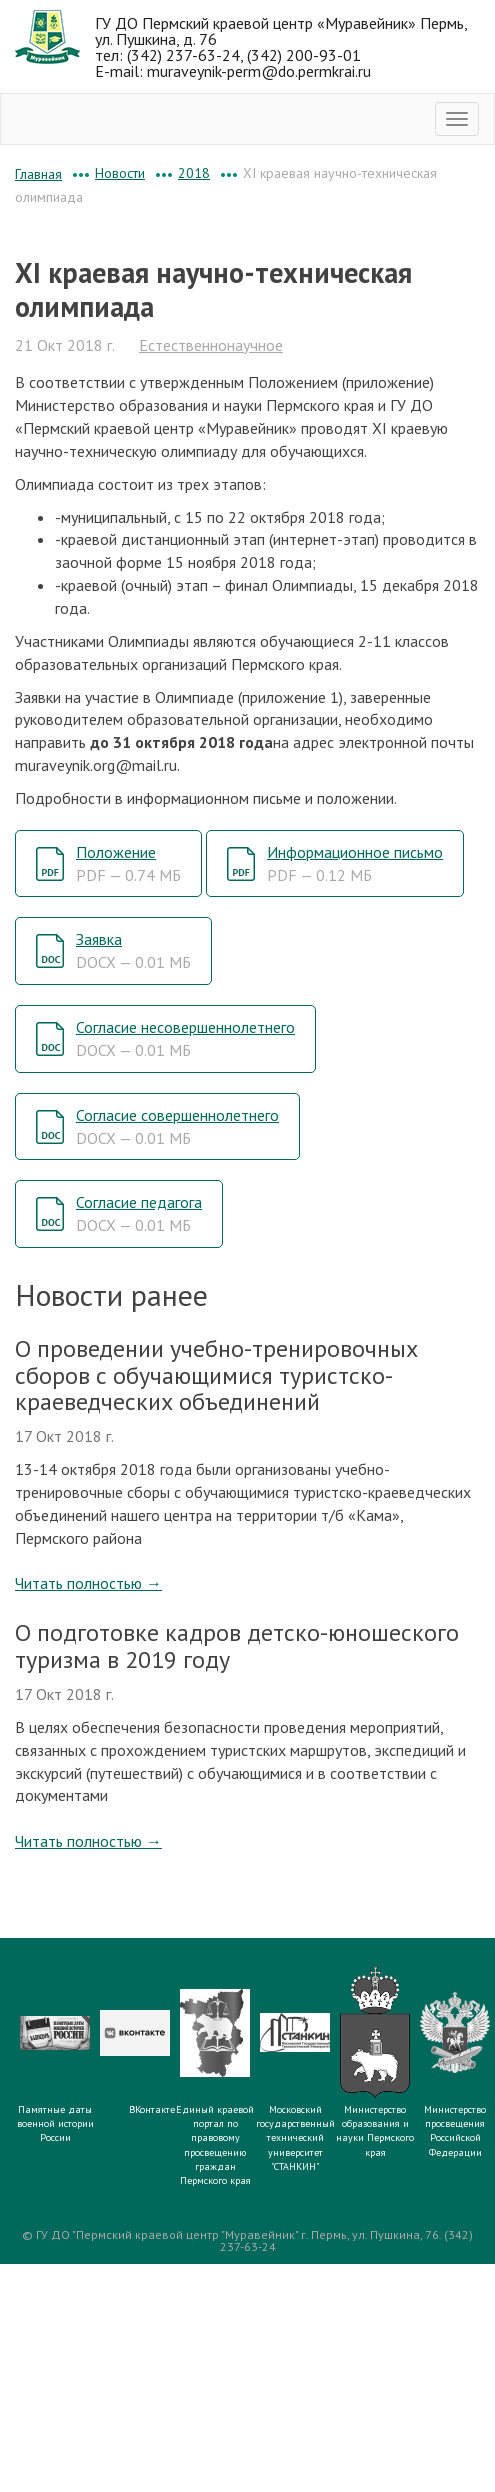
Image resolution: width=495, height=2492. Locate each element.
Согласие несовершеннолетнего (185, 1038)
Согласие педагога (139, 1213)
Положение (128, 863)
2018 (194, 173)
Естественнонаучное (211, 345)
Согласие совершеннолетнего (177, 1126)
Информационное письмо (355, 863)
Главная (38, 174)
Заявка (133, 950)
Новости (120, 173)
